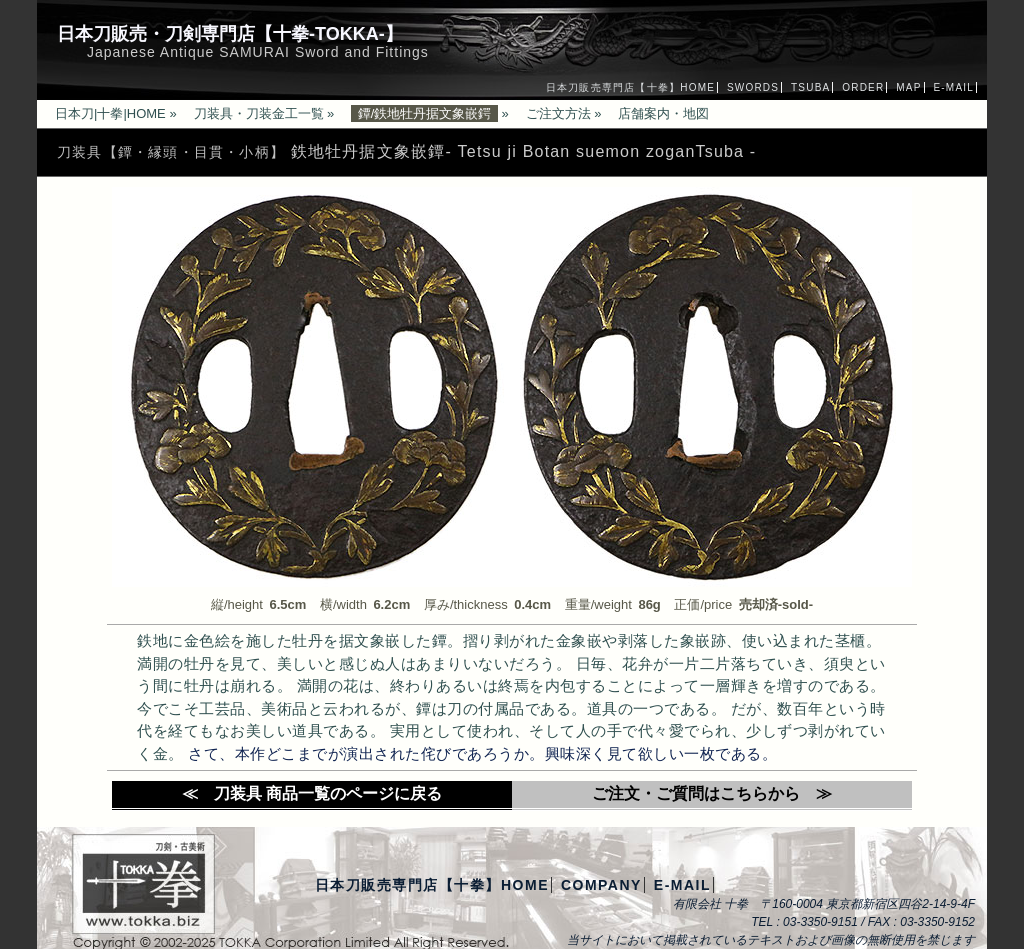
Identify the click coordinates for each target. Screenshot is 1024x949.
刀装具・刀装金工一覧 (259, 113)
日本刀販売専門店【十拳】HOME (630, 87)
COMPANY (601, 885)
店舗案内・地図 (663, 113)
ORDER (863, 87)
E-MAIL (953, 87)
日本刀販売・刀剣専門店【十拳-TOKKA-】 (230, 34)
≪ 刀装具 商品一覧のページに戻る (312, 793)
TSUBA (810, 87)
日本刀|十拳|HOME (110, 113)
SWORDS (753, 87)
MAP (908, 87)
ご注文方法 (558, 113)
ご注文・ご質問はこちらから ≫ (712, 793)
